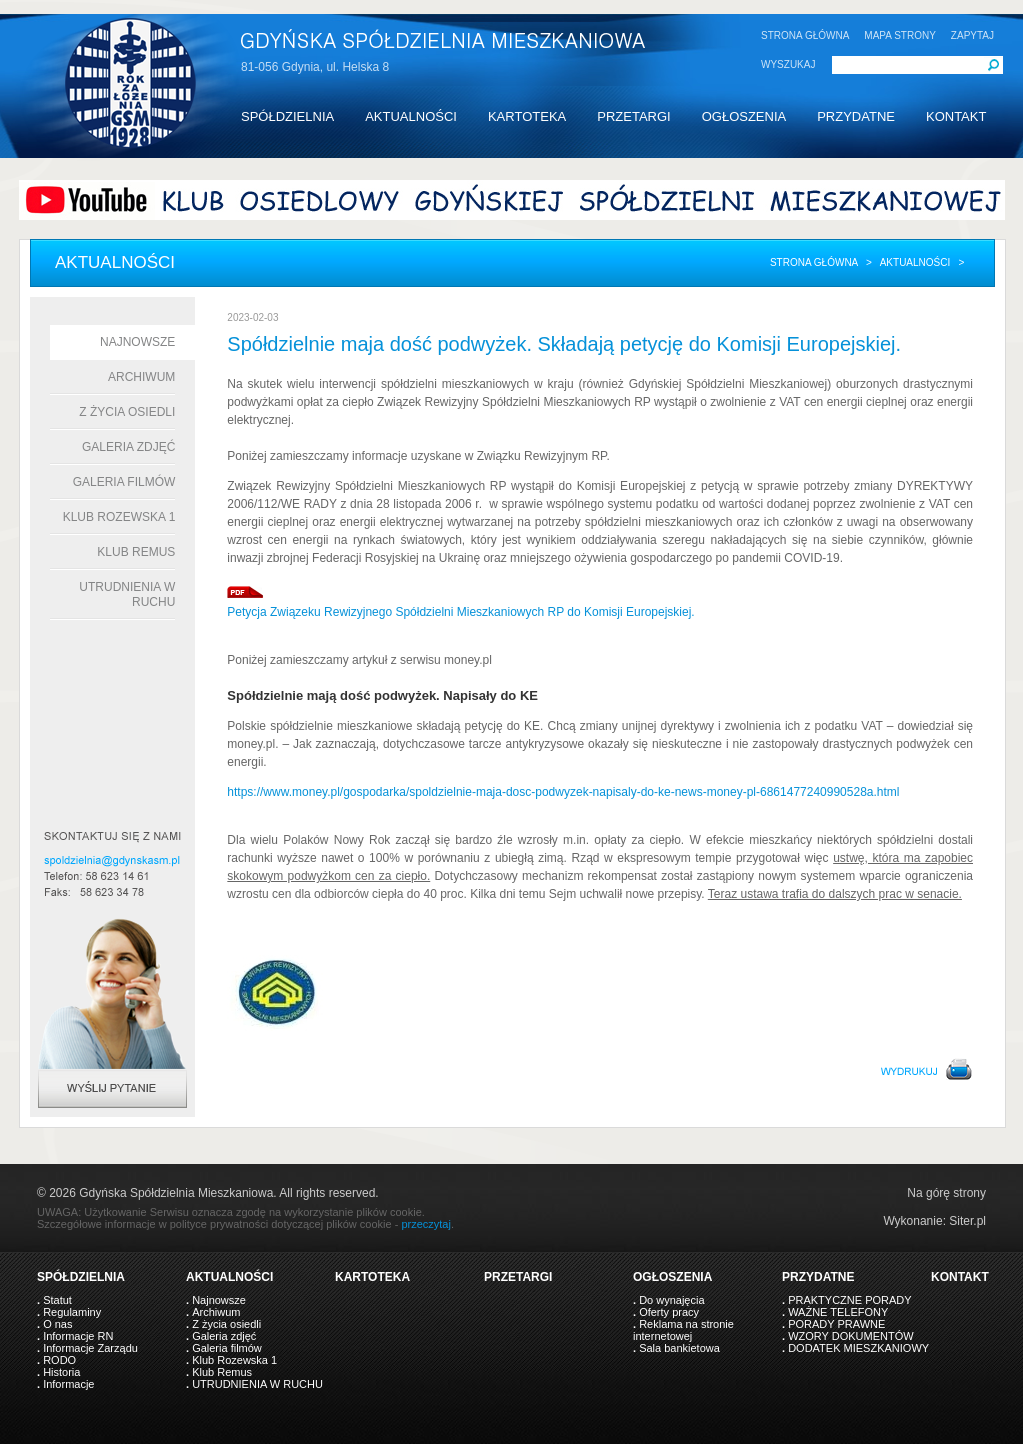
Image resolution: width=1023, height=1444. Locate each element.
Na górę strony (946, 1193)
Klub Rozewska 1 (119, 517)
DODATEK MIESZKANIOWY (858, 1348)
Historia (61, 1372)
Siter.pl (967, 1221)
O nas (57, 1324)
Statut (57, 1300)
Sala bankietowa (679, 1348)
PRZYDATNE (856, 116)
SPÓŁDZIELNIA (287, 116)
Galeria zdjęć (128, 447)
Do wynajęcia (671, 1300)
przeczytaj (426, 1224)
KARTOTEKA (527, 116)
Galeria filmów (124, 482)
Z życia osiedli (127, 412)
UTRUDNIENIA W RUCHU (257, 1384)
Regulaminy (72, 1312)
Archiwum (141, 377)
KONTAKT (956, 116)
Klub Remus (136, 552)
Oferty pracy (669, 1312)
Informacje (68, 1384)
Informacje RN (78, 1336)
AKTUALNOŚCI (411, 116)
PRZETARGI (633, 116)
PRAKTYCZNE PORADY (849, 1300)
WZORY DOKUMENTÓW (850, 1336)
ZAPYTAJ (972, 35)
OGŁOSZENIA (744, 116)
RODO (59, 1360)
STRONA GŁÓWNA (805, 35)
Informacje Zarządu (90, 1348)
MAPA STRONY (900, 35)
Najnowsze (137, 342)
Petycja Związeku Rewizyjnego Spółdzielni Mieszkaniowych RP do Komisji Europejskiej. (460, 612)
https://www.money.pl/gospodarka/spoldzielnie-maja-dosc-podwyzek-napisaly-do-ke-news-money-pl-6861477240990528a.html (563, 792)
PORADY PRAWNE (836, 1324)
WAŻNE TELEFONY (838, 1312)
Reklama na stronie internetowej (683, 1330)
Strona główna (814, 262)
